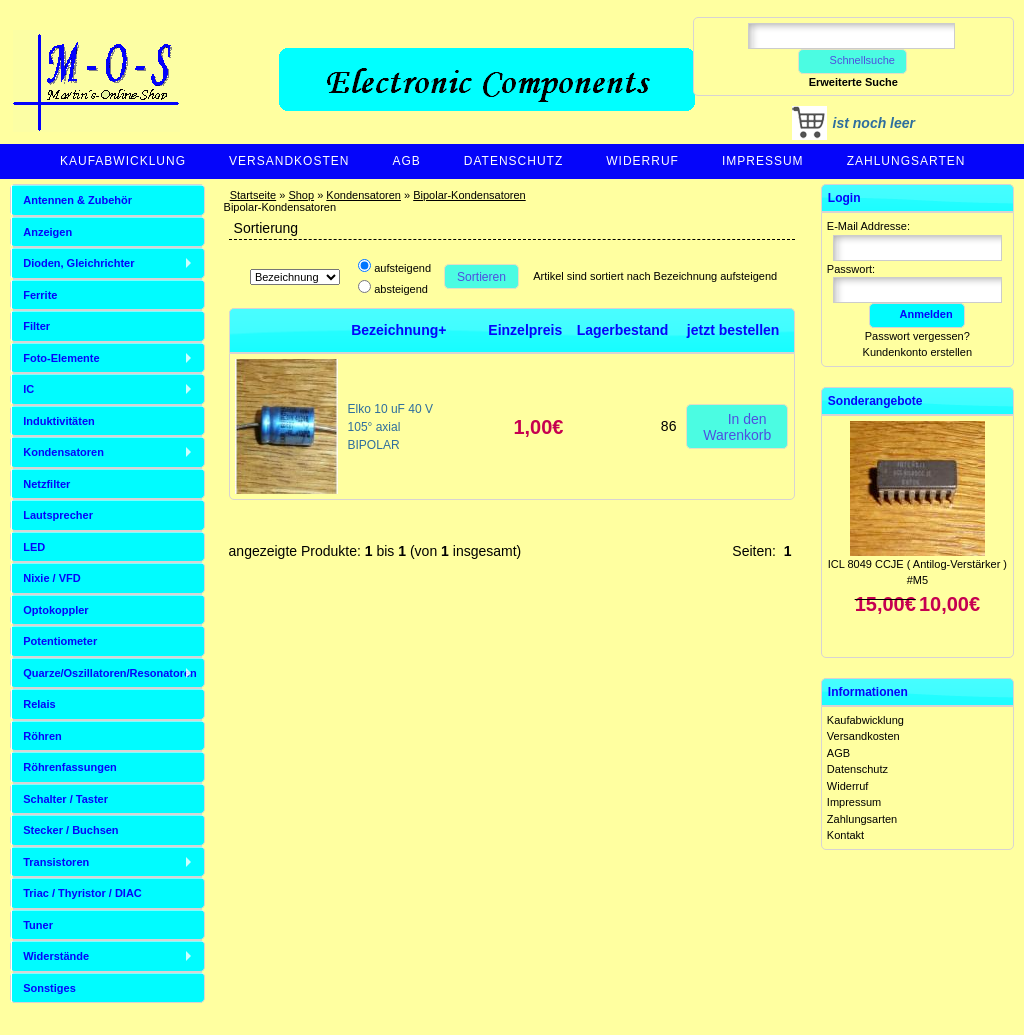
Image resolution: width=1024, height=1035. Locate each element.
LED (34, 547)
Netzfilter (46, 484)
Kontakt (845, 835)
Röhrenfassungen (70, 767)
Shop (301, 195)
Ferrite (40, 295)
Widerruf (642, 161)
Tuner (38, 925)
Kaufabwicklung (123, 161)
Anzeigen (47, 232)
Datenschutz (513, 161)
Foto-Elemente (61, 358)
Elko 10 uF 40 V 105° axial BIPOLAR (390, 427)
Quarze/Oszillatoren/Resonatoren (110, 673)
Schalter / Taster (65, 799)
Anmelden (917, 314)
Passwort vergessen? (917, 336)
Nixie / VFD (51, 578)
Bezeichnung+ (398, 330)
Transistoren (56, 862)
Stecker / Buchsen (70, 830)
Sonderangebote (875, 401)
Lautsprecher (58, 515)
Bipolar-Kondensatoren (469, 195)
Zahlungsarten (906, 161)
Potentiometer (60, 641)
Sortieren (481, 277)
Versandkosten (289, 161)
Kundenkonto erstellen (917, 352)
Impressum (763, 161)
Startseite (253, 195)
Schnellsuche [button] (852, 60)
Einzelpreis (525, 330)
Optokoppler (55, 610)
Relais (39, 704)
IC (28, 389)
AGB (406, 161)
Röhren (42, 736)
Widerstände (56, 956)
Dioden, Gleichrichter (78, 263)
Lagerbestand (623, 330)
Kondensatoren (363, 195)
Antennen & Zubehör (77, 200)
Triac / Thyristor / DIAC (82, 893)
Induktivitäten (59, 421)
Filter (36, 326)
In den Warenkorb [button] (737, 426)
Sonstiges (49, 988)
